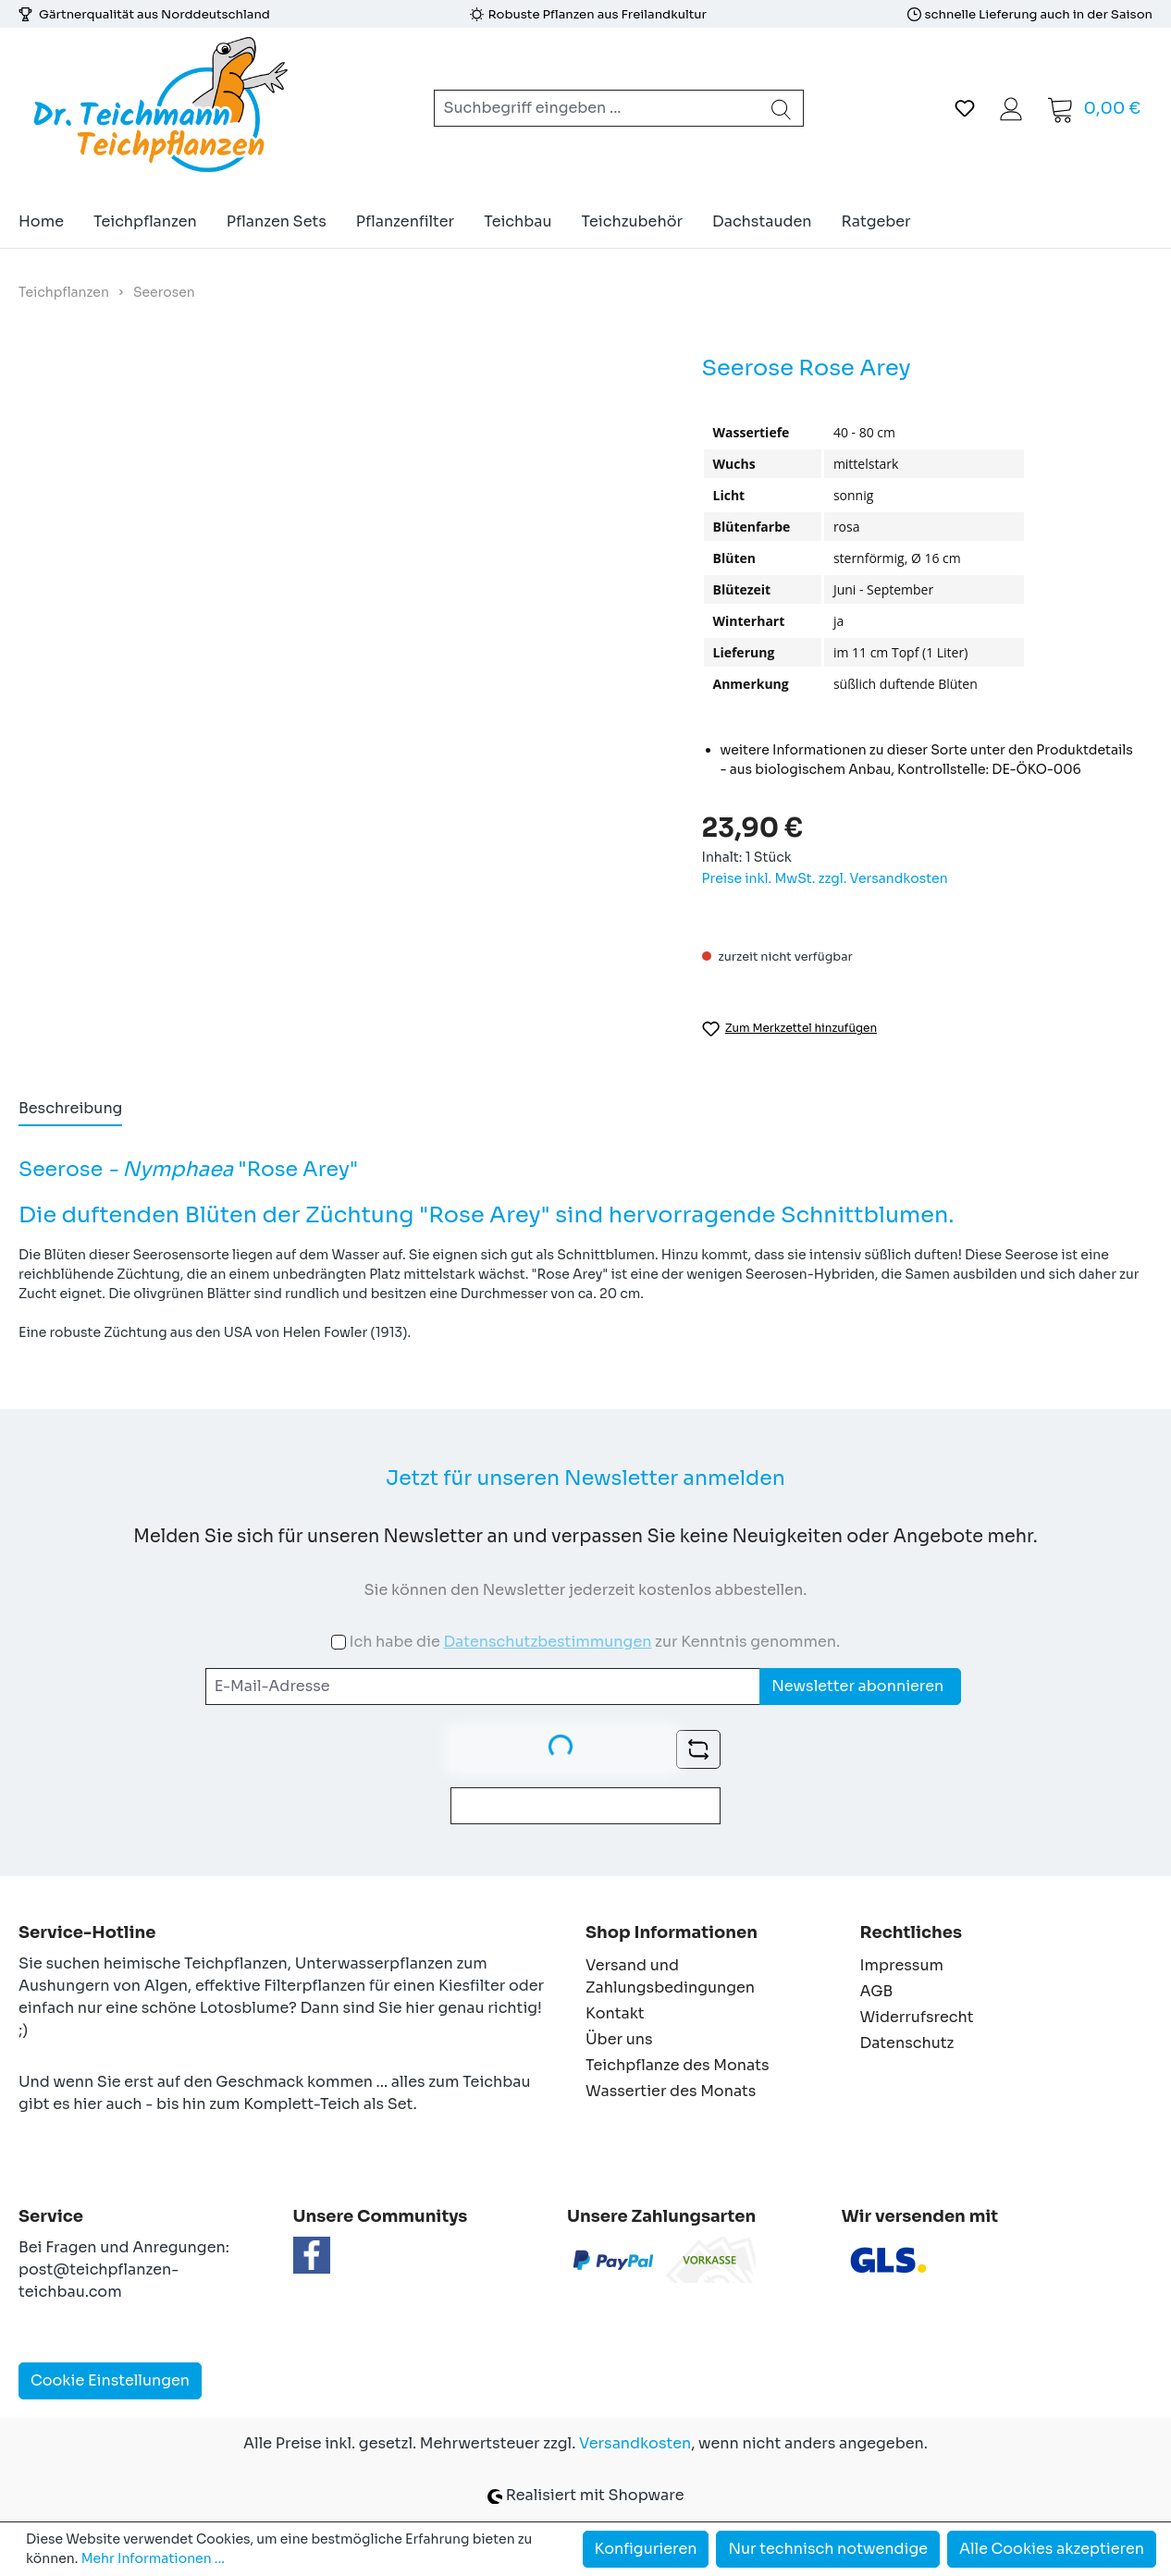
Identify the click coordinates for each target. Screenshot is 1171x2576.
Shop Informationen (672, 1932)
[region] (342, 581)
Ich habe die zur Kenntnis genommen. (594, 1641)
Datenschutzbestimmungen (547, 1641)
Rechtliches (911, 1932)
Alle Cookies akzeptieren (1051, 2548)
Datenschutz (907, 2043)
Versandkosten (635, 2443)
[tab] (70, 1109)
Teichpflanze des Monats (678, 2065)
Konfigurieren (646, 2548)
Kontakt (615, 2013)
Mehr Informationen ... (153, 2558)
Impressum (901, 1965)
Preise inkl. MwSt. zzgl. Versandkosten (825, 878)
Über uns (619, 2039)
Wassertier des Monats (671, 2091)
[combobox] (597, 108)
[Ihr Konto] (1011, 108)
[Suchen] (781, 108)
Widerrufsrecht (917, 2017)
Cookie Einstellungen (110, 2380)
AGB (877, 1991)
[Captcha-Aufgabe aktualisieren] (698, 1749)
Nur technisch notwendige (828, 2548)
